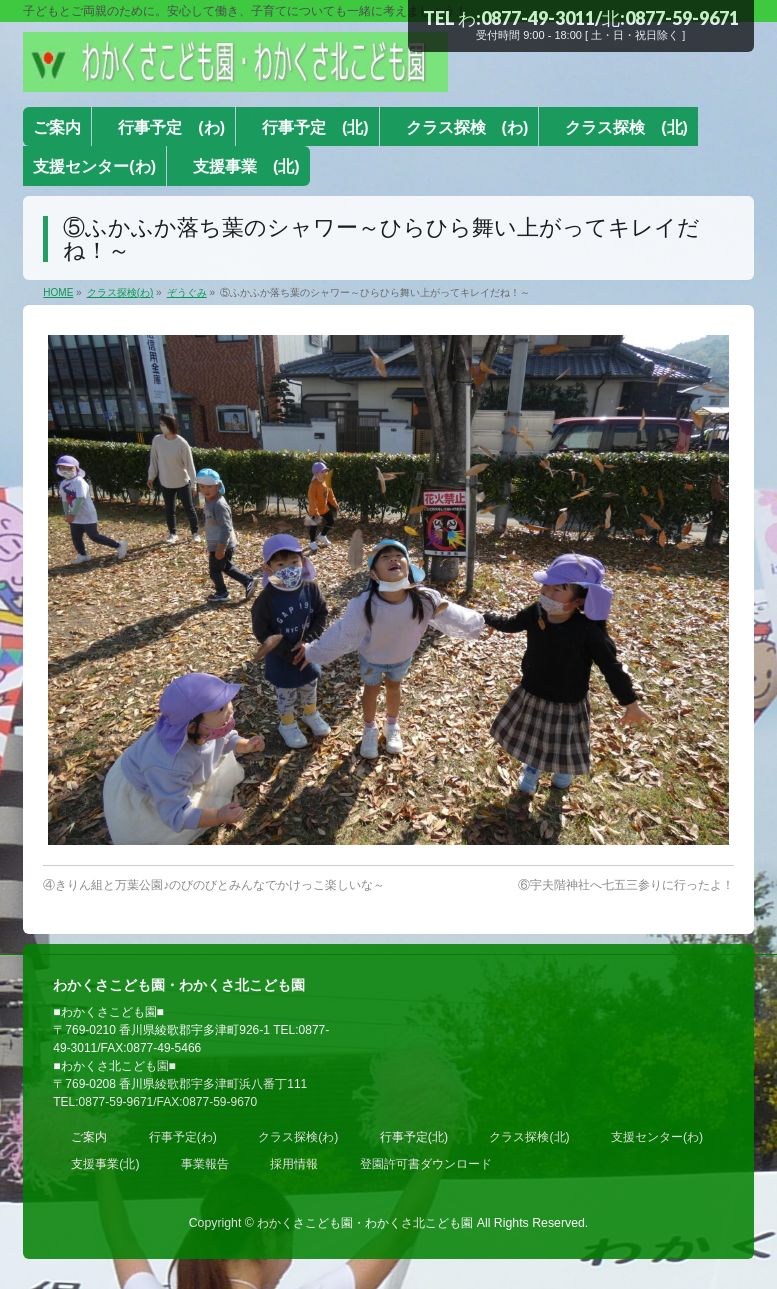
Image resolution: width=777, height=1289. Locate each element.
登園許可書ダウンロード (426, 1164)
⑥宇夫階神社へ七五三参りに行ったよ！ (626, 885)
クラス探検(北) (529, 1137)
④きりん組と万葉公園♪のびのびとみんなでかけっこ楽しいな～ (214, 885)
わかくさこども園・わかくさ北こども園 (365, 1223)
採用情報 (294, 1164)
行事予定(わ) (183, 1137)
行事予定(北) (414, 1137)
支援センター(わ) (657, 1137)
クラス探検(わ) (298, 1137)
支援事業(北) (105, 1164)
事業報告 (205, 1164)
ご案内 (89, 1137)
